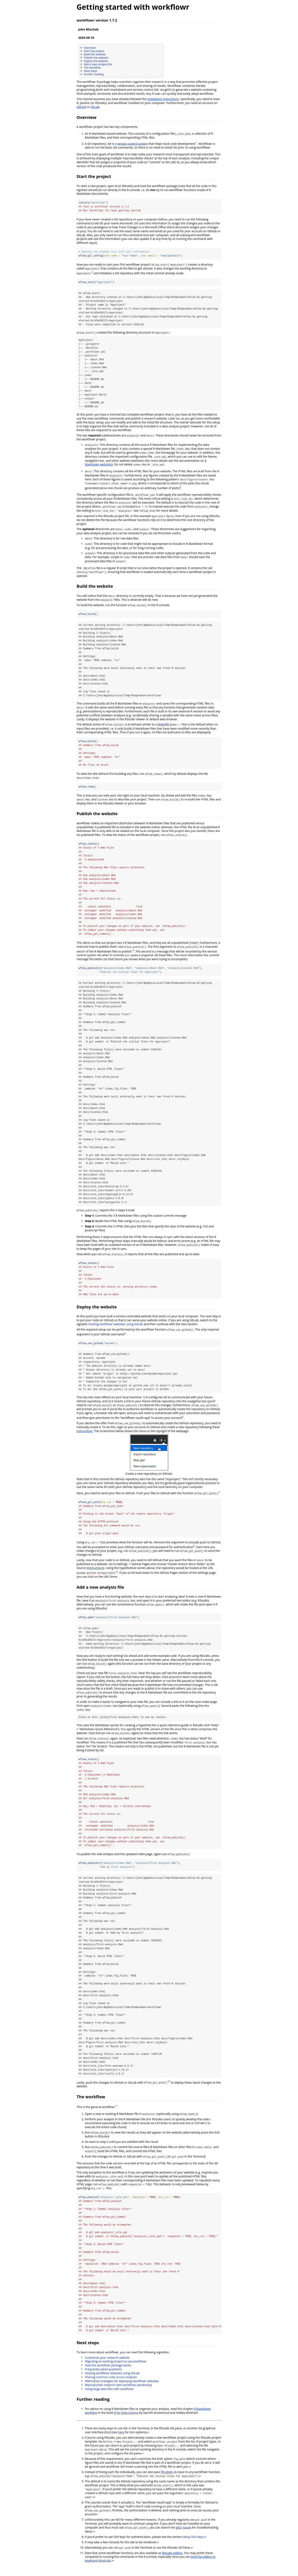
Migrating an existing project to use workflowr (116, 2372)
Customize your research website (107, 2368)
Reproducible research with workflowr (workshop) (118, 2395)
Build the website (95, 54)
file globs (167, 2482)
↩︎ (148, 2442)
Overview (90, 48)
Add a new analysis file (98, 64)
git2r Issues (183, 2538)
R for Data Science (126, 2423)
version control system (132, 143)
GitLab (95, 107)
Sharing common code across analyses (111, 2387)
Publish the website (96, 57)
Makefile (163, 726)
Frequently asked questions (103, 2379)
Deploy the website (96, 61)
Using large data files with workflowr (109, 2399)
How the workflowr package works (108, 2376)
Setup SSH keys (193, 2547)
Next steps (90, 71)
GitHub (81, 107)
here (121, 2442)
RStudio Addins (172, 2563)
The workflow (92, 67)
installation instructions (163, 99)
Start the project (94, 51)
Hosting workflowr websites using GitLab (115, 1329)
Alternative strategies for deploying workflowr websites (122, 2391)
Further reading (94, 74)
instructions (85, 1437)
